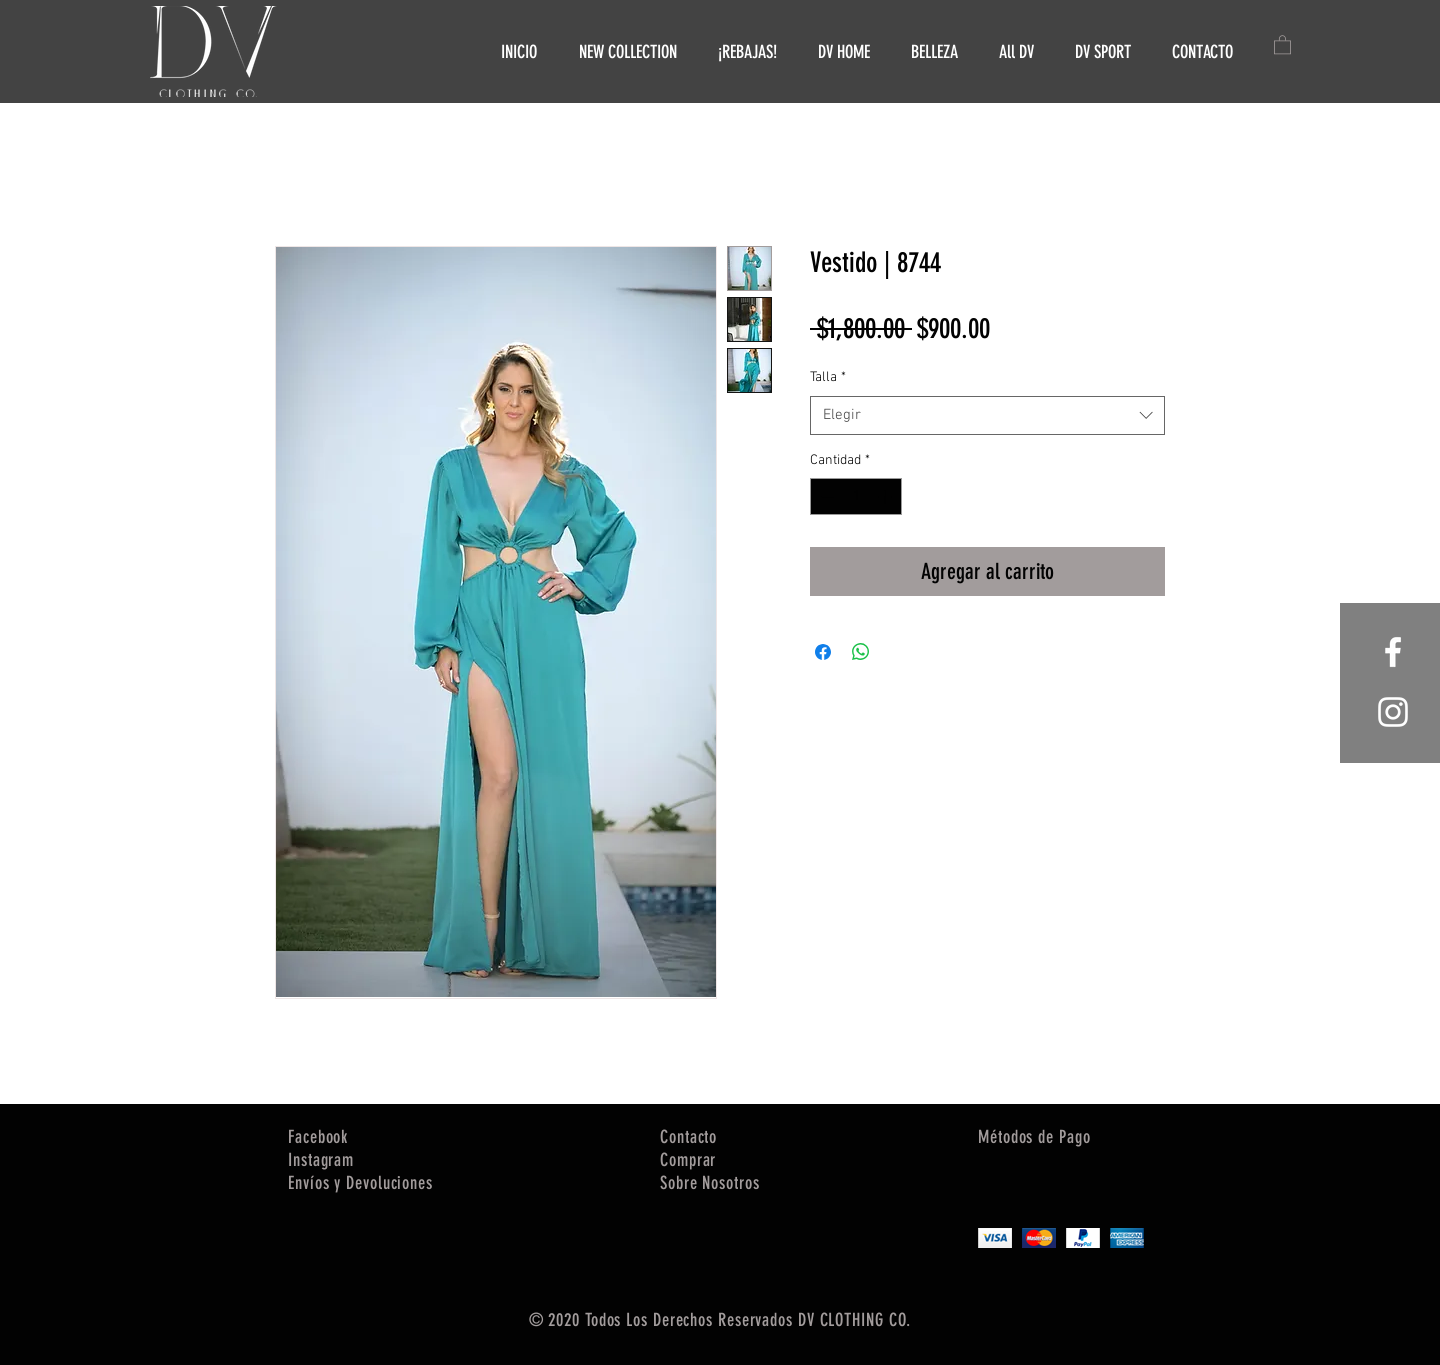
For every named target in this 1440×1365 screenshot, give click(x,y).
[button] (1282, 44)
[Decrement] (825, 496)
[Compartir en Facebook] (823, 652)
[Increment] (886, 496)
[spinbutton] (856, 496)
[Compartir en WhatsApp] (861, 652)
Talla (828, 377)
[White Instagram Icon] (1393, 712)
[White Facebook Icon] (1393, 652)
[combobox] (987, 415)
